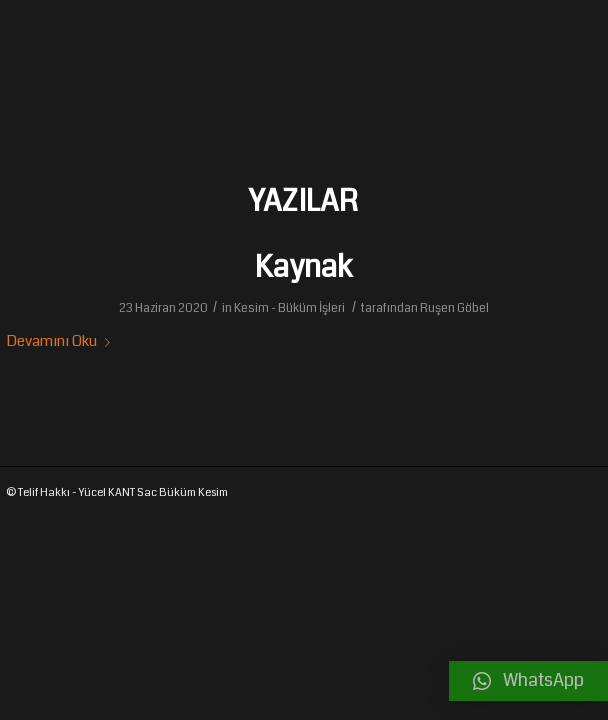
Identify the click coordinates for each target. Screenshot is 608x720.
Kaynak (304, 267)
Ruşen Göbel (454, 308)
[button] (528, 681)
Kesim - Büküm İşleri (289, 308)
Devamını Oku (62, 341)
